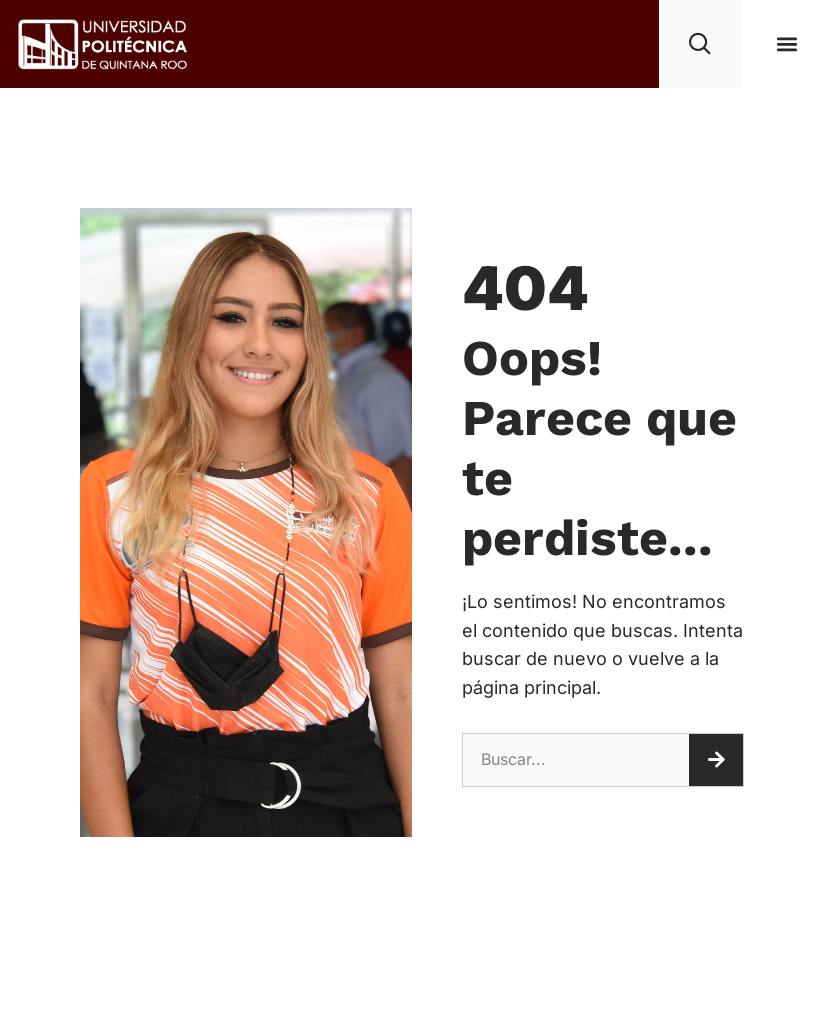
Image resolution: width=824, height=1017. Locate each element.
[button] (787, 43)
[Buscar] (716, 760)
